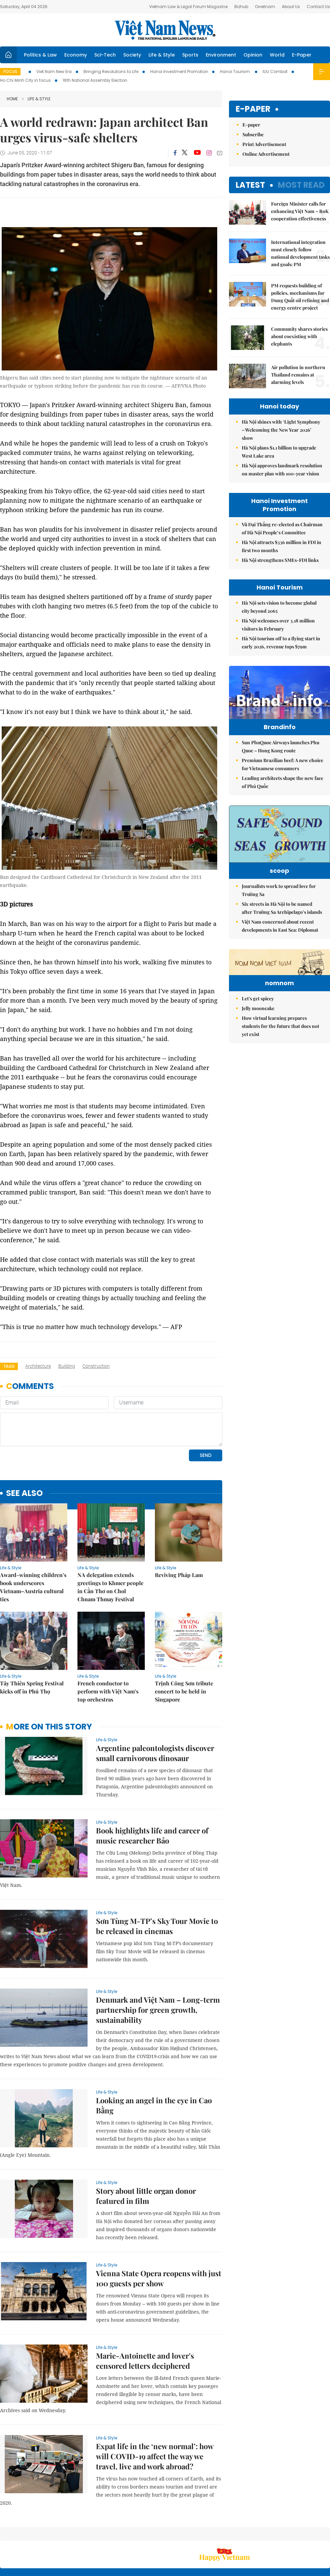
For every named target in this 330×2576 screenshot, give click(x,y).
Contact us (259, 2535)
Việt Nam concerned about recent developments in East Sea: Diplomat (280, 950)
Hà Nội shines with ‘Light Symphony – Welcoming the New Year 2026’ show (281, 430)
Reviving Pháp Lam (179, 1528)
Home (12, 99)
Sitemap (207, 2532)
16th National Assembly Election (95, 80)
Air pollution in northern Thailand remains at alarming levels (298, 374)
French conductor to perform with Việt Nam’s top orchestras (107, 1645)
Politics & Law (40, 54)
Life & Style (161, 54)
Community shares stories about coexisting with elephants (299, 336)
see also (24, 1447)
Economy (75, 54)
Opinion (252, 54)
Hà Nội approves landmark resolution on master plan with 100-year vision (282, 469)
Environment (221, 54)
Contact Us (318, 6)
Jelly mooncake (258, 1074)
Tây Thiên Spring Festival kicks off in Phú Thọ (32, 1641)
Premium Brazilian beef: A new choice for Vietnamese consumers (282, 778)
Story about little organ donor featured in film (146, 2150)
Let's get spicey (258, 1064)
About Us (291, 6)
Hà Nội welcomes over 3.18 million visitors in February (278, 624)
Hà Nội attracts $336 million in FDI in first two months (281, 546)
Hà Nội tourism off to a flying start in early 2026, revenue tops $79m (281, 642)
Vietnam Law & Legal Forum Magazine (188, 6)
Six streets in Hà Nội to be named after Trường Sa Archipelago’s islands (282, 932)
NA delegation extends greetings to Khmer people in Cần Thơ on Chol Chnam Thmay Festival (110, 1541)
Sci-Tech (105, 54)
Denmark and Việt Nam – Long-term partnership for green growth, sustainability (158, 1963)
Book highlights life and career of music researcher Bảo (152, 1789)
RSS (326, 2532)
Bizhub (241, 6)
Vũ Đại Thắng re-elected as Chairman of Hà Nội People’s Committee (282, 528)
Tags (8, 1366)
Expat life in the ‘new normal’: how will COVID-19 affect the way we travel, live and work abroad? (154, 2410)
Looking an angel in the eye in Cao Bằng (154, 2059)
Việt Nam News (165, 30)
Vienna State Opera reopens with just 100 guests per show (158, 2232)
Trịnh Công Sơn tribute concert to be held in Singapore (184, 1645)
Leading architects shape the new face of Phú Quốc (282, 796)
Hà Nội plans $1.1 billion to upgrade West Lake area (279, 451)
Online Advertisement (266, 154)
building (66, 1366)
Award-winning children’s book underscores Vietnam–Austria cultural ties (33, 1541)
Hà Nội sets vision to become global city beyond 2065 (279, 607)
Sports (190, 54)
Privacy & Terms (290, 2535)
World (277, 54)
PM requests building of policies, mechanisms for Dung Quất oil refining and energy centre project (300, 296)
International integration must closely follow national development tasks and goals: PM (300, 253)
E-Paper (301, 54)
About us (230, 2535)
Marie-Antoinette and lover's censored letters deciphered (145, 2314)
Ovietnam (265, 6)
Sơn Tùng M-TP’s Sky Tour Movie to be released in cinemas (157, 1880)
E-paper (253, 109)
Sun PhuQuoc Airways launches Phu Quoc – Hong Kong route (280, 760)
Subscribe (253, 134)
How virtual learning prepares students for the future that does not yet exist (280, 1091)
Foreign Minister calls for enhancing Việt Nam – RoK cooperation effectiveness (300, 211)
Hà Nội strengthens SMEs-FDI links (280, 560)
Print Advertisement (264, 144)
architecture (38, 1366)
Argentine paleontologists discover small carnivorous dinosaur (155, 1707)
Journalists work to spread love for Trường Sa (279, 914)
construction (96, 1366)
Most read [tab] (301, 184)
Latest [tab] (250, 184)
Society (132, 54)
